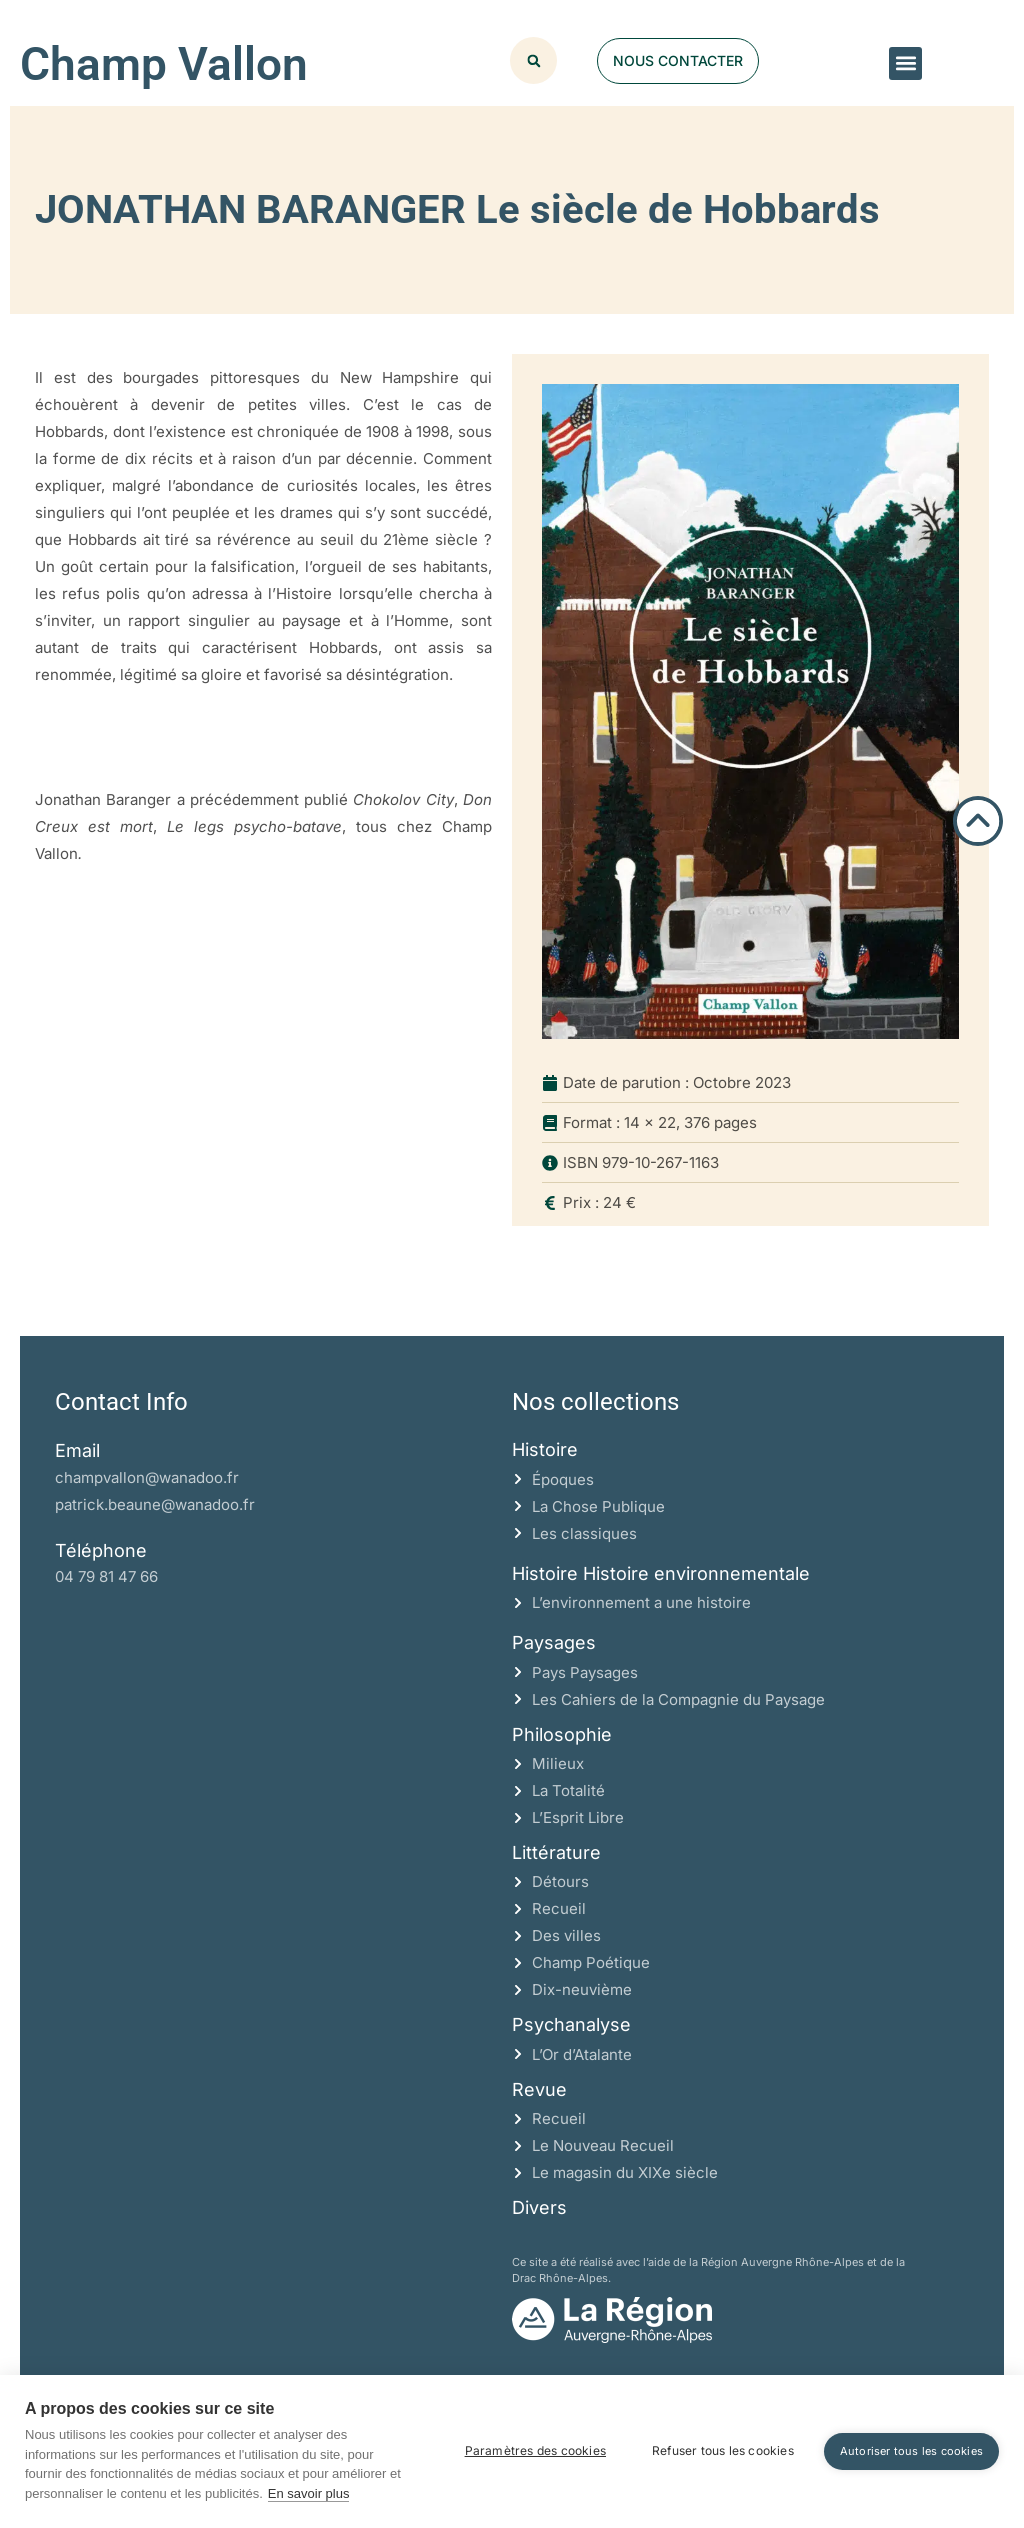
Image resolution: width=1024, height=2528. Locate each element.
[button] (905, 63)
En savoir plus (309, 2493)
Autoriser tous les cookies (911, 2451)
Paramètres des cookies (535, 2450)
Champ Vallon (164, 64)
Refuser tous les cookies (723, 2450)
